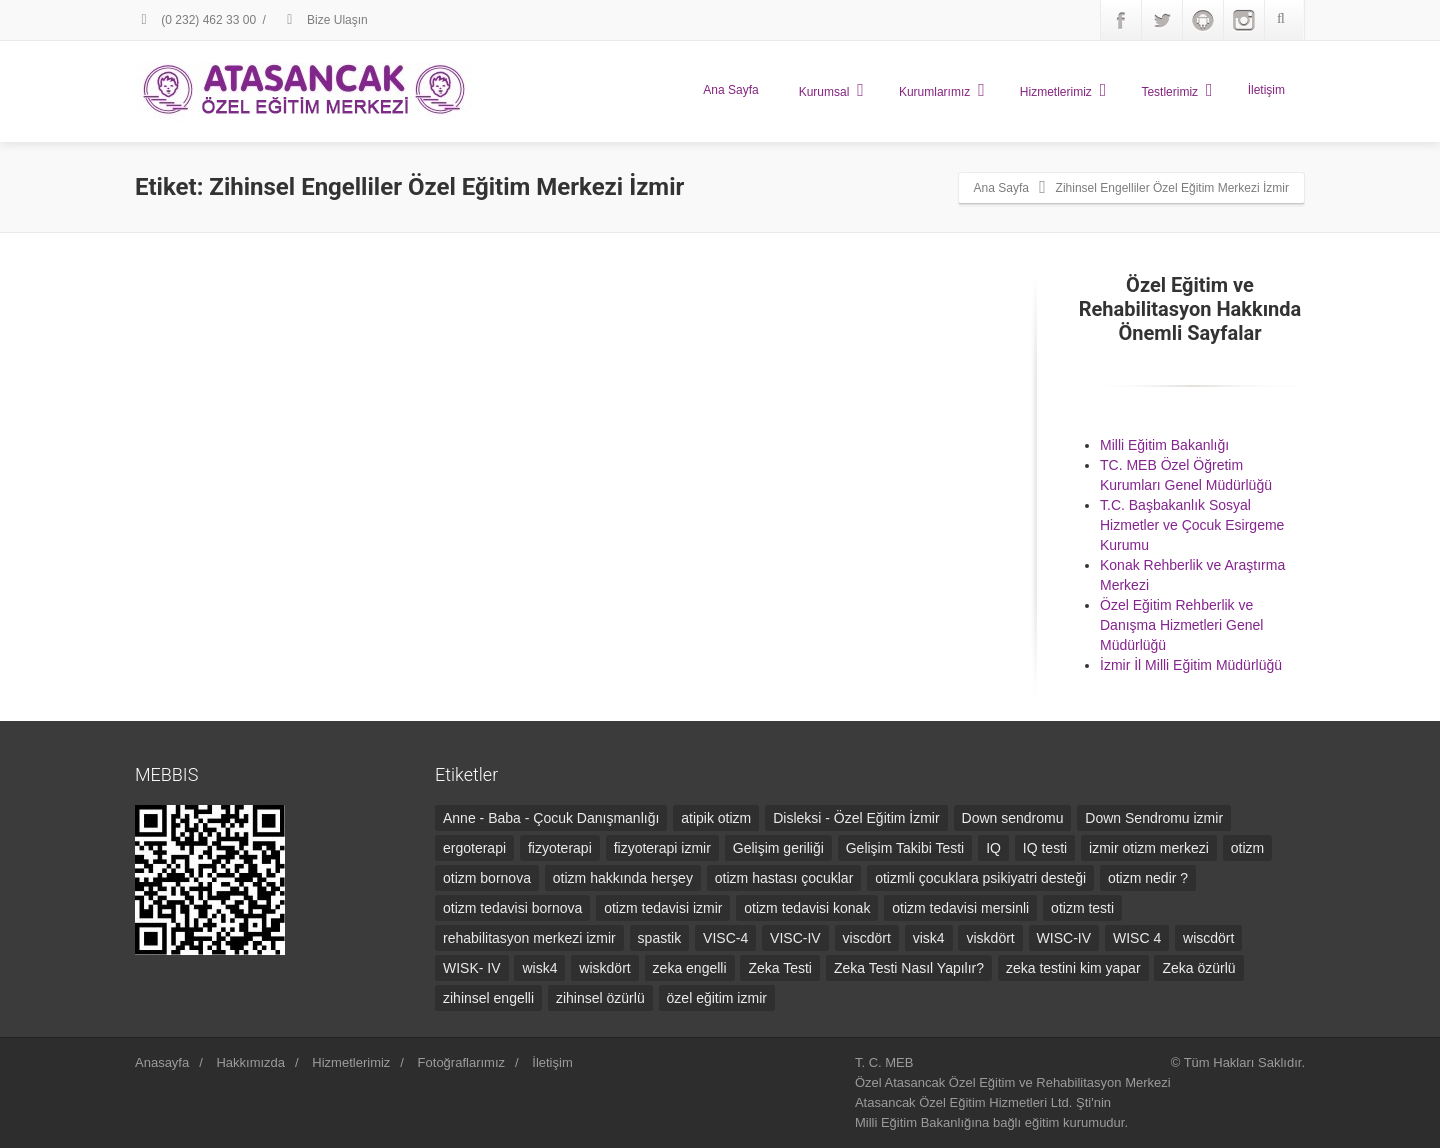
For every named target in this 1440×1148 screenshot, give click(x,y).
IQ (993, 848)
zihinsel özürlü (600, 998)
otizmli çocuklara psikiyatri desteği (980, 878)
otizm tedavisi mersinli (960, 908)
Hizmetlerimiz (1063, 90)
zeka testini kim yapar (1073, 968)
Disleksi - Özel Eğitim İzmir (856, 818)
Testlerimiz (1176, 90)
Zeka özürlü (1198, 968)
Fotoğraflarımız (461, 1062)
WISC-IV (1064, 938)
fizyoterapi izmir (662, 848)
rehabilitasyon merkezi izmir (529, 938)
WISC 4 (1137, 938)
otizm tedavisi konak (807, 908)
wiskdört (604, 968)
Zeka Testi (780, 968)
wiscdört (1208, 938)
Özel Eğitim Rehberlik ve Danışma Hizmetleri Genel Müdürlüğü (1181, 625)
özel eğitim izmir (717, 998)
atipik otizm (716, 818)
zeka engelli (690, 968)
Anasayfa (162, 1062)
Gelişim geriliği (778, 848)
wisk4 (539, 968)
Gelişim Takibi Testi (905, 848)
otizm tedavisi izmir (663, 908)
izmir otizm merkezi (1149, 848)
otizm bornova (487, 878)
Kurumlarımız (942, 90)
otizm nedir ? (1148, 878)
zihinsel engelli (488, 998)
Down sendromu (1013, 818)
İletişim (1266, 90)
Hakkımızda (250, 1062)
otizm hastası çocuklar (784, 878)
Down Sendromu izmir (1154, 818)
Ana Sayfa (730, 90)
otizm (1247, 848)
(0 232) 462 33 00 (195, 20)
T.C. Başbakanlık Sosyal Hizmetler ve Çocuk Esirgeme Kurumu (1192, 525)
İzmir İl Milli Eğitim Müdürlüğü (1191, 665)
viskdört (990, 938)
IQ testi (1045, 848)
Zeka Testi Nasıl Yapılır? (909, 968)
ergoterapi (474, 848)
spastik (660, 938)
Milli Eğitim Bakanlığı (1164, 445)
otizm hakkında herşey (623, 878)
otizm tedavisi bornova (512, 908)
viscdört (867, 938)
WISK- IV (472, 968)
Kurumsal (831, 90)
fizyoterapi (560, 848)
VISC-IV (795, 938)
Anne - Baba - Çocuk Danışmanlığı (551, 818)
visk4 (929, 938)
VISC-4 (725, 938)
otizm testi (1082, 908)
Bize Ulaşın (324, 20)
